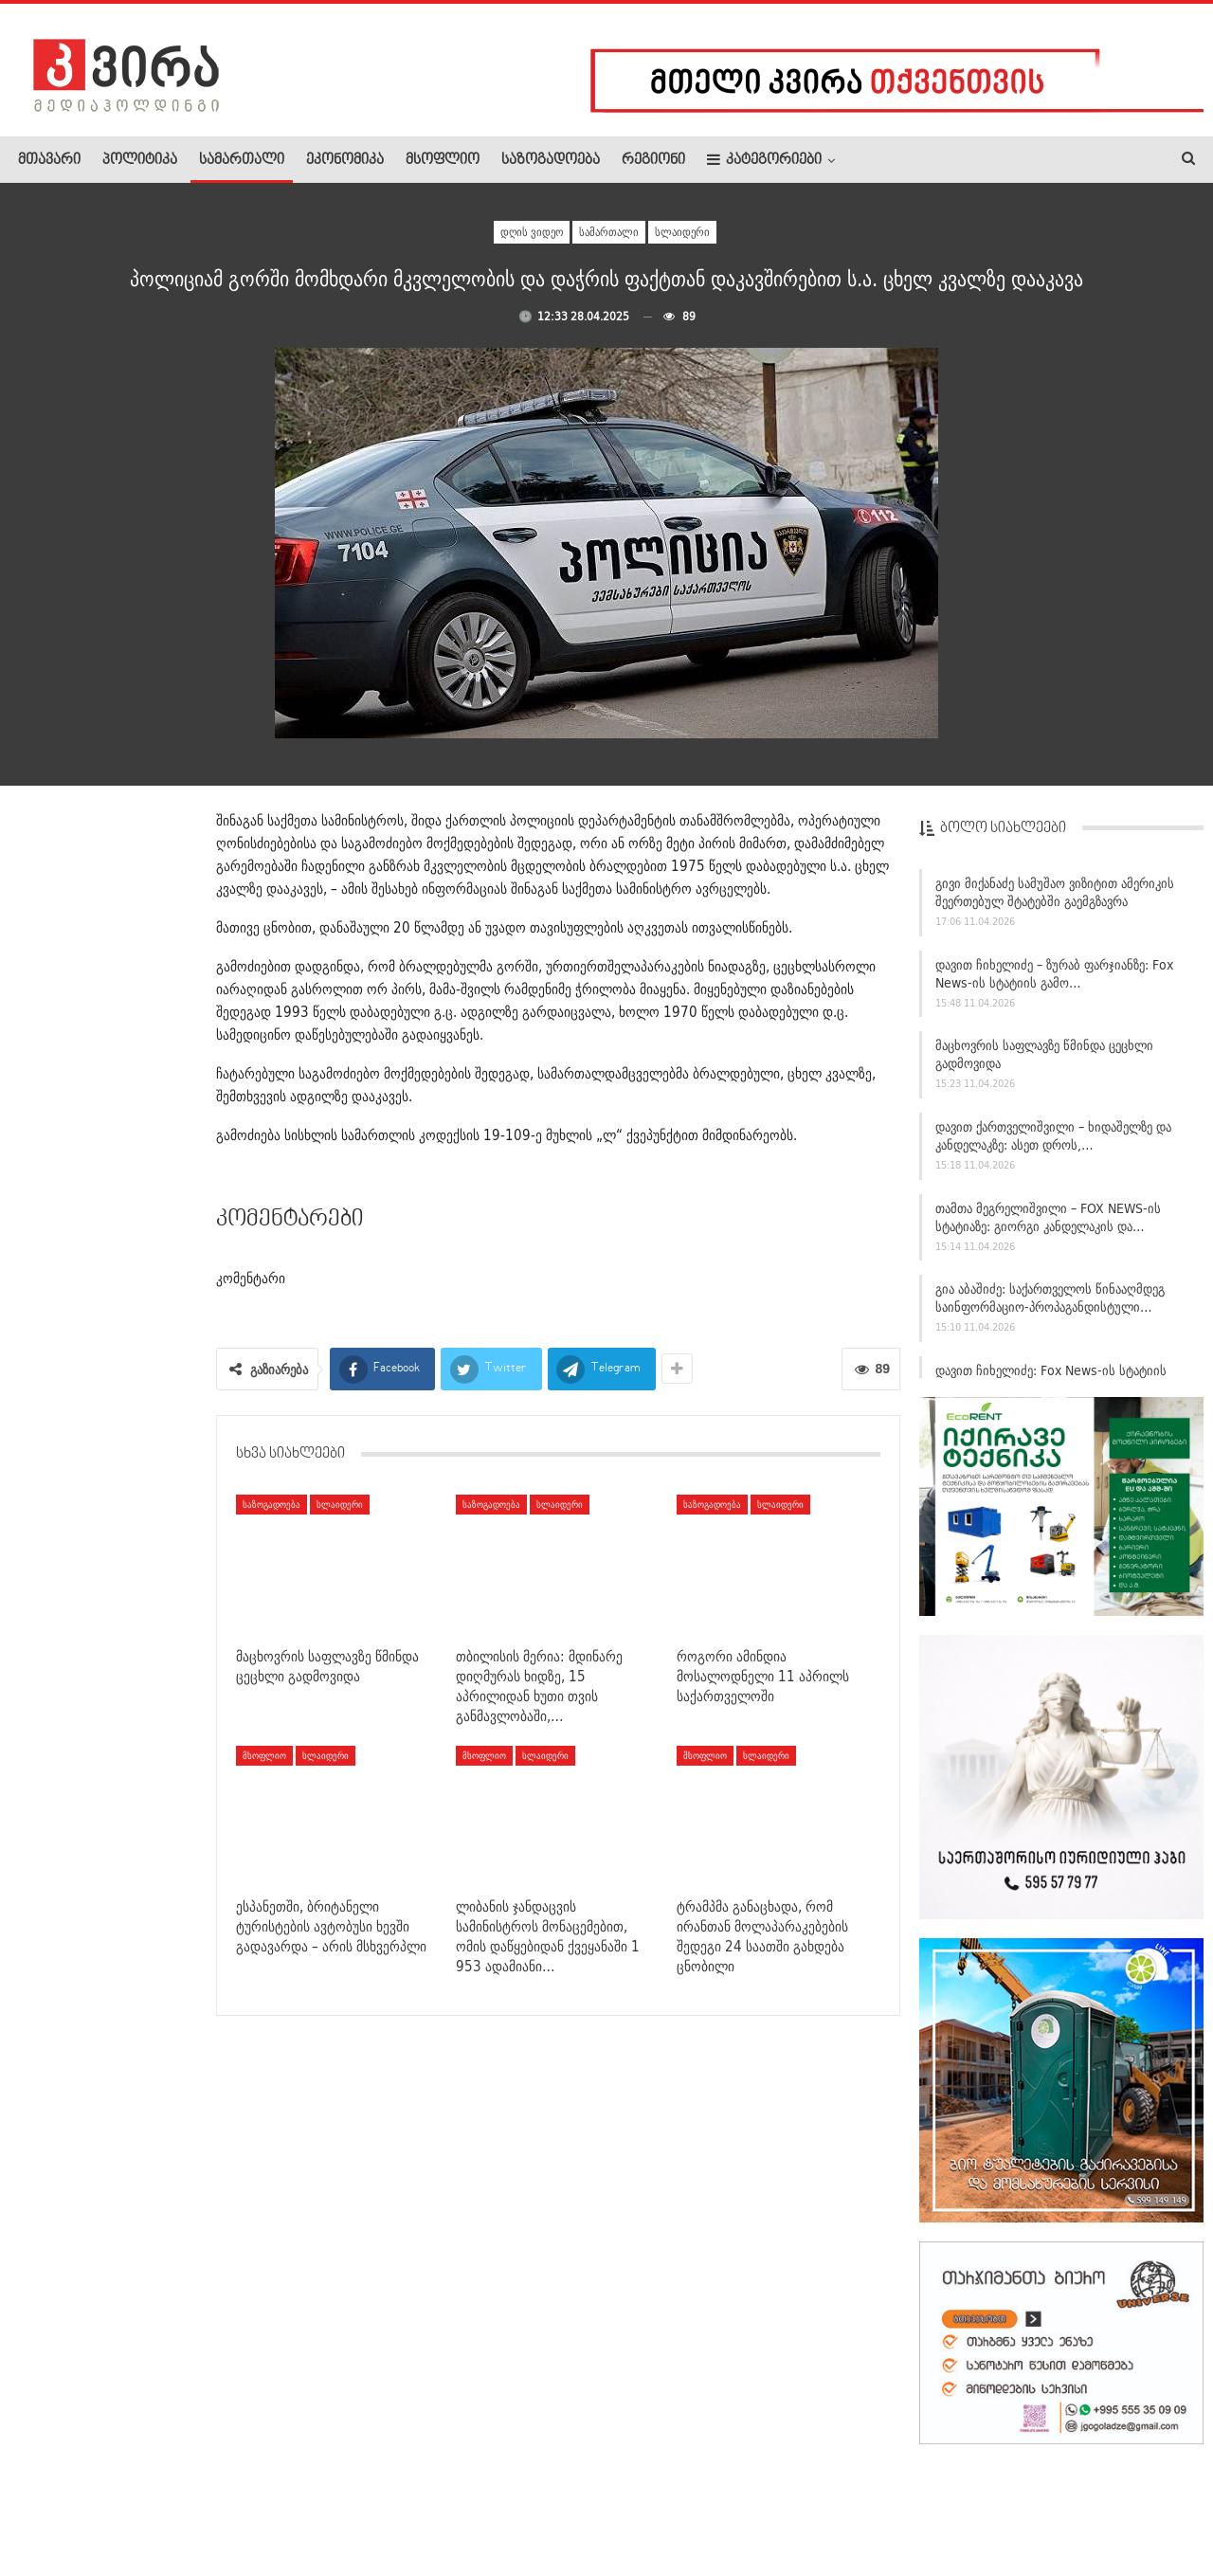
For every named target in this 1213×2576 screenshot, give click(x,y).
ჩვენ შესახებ (50, 2504)
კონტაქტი (218, 2504)
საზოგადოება (550, 160)
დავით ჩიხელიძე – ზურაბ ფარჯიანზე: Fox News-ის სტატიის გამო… (1054, 981)
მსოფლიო (443, 160)
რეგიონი (653, 160)
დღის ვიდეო (531, 232)
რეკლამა (139, 2504)
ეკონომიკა (345, 160)
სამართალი (241, 160)
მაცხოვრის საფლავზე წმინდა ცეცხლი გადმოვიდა (1044, 1062)
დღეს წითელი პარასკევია (144, 1906)
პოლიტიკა (139, 160)
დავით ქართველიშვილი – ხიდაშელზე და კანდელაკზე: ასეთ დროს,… (1053, 1143)
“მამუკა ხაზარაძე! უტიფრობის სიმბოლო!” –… (148, 1550)
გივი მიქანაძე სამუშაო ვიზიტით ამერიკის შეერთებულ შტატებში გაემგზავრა (1054, 899)
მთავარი (49, 160)
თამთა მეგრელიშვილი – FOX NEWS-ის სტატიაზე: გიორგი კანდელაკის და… (1048, 1225)
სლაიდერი (682, 232)
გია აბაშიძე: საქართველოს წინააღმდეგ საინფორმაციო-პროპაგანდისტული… (1050, 1305)
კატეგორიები (764, 160)
